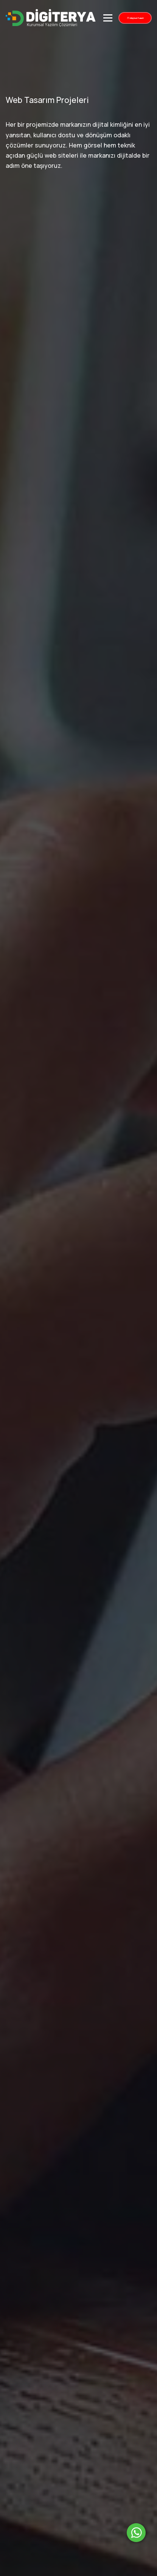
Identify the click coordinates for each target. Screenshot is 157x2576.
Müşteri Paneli (135, 18)
